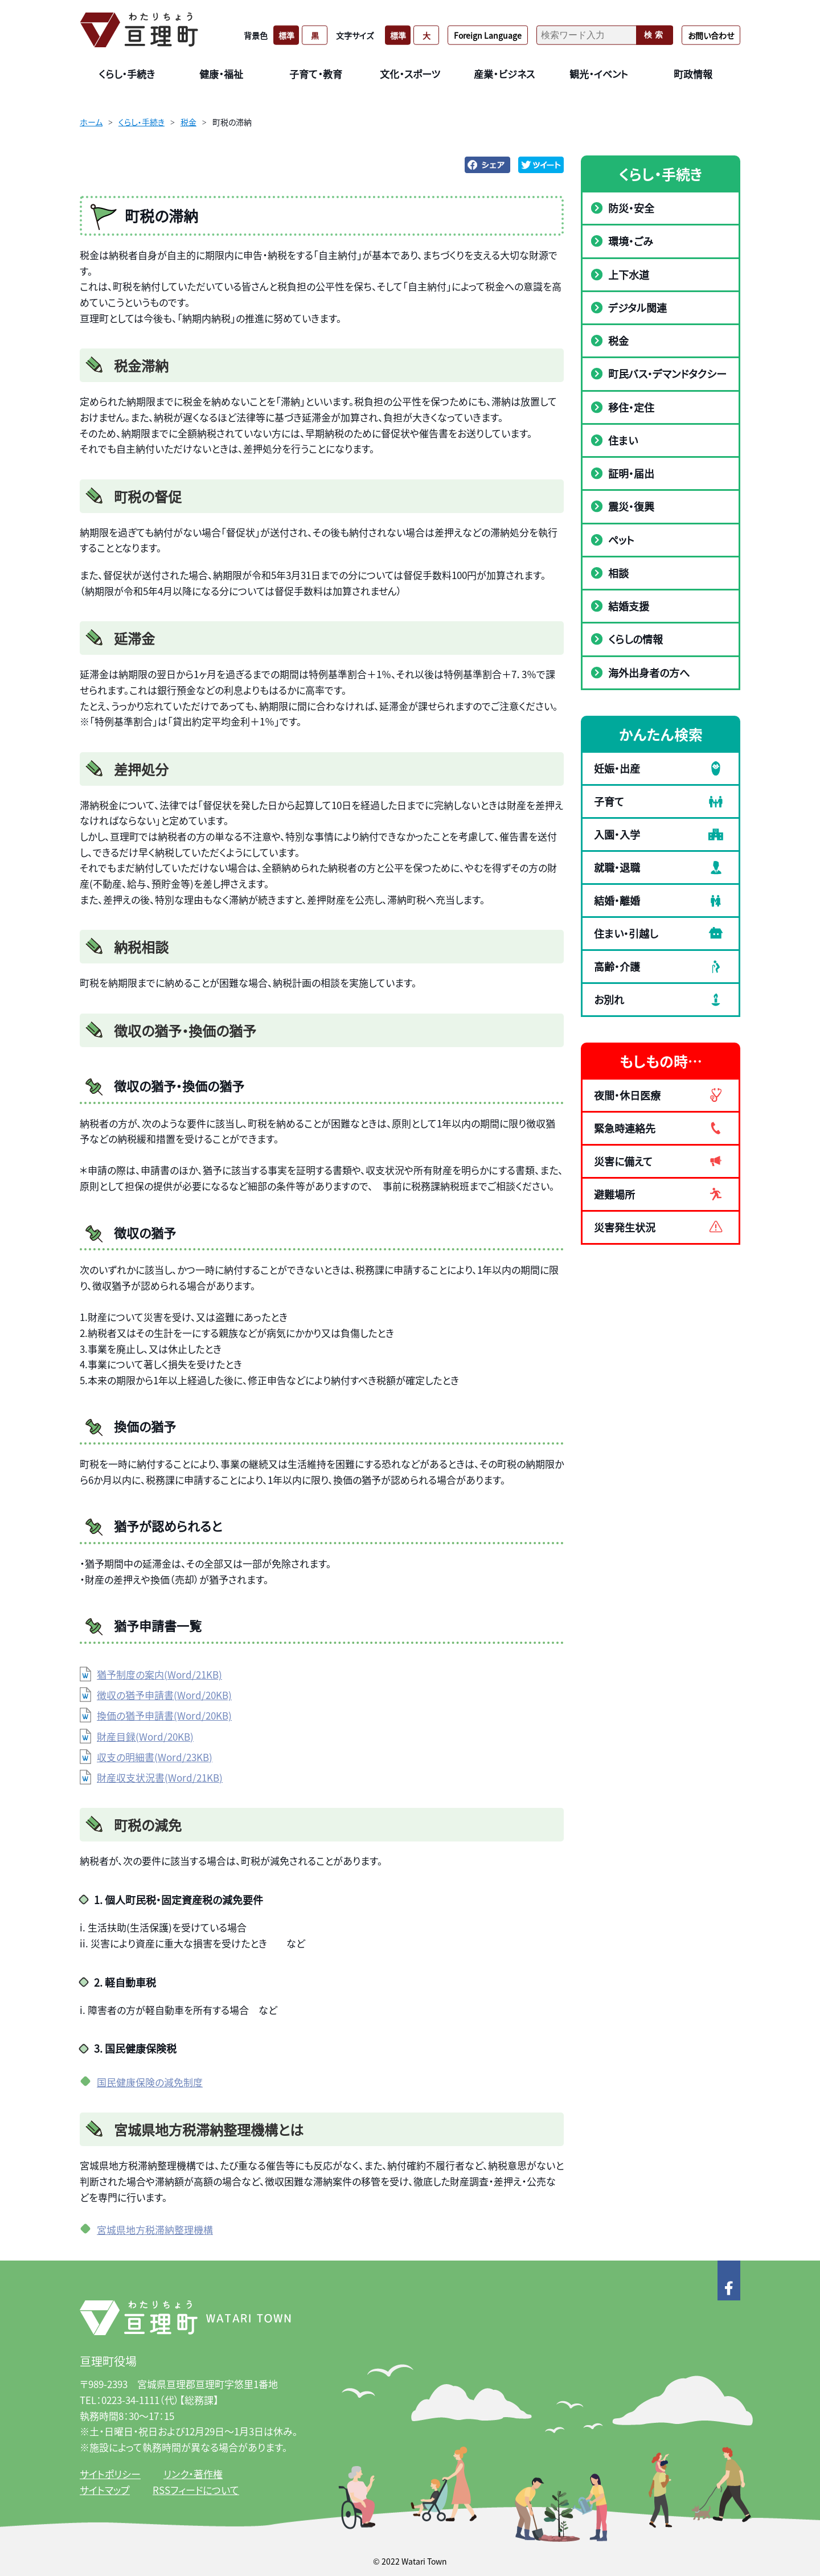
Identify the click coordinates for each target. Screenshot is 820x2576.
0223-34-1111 (130, 2400)
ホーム (91, 122)
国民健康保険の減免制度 (150, 2082)
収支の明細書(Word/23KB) (154, 1757)
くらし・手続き (141, 122)
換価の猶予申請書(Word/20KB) (164, 1715)
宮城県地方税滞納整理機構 (155, 2229)
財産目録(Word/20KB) (145, 1736)
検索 (655, 34)
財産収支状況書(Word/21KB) (160, 1777)
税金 (188, 122)
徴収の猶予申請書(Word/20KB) (164, 1695)
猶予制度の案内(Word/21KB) (159, 1674)
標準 (286, 34)
